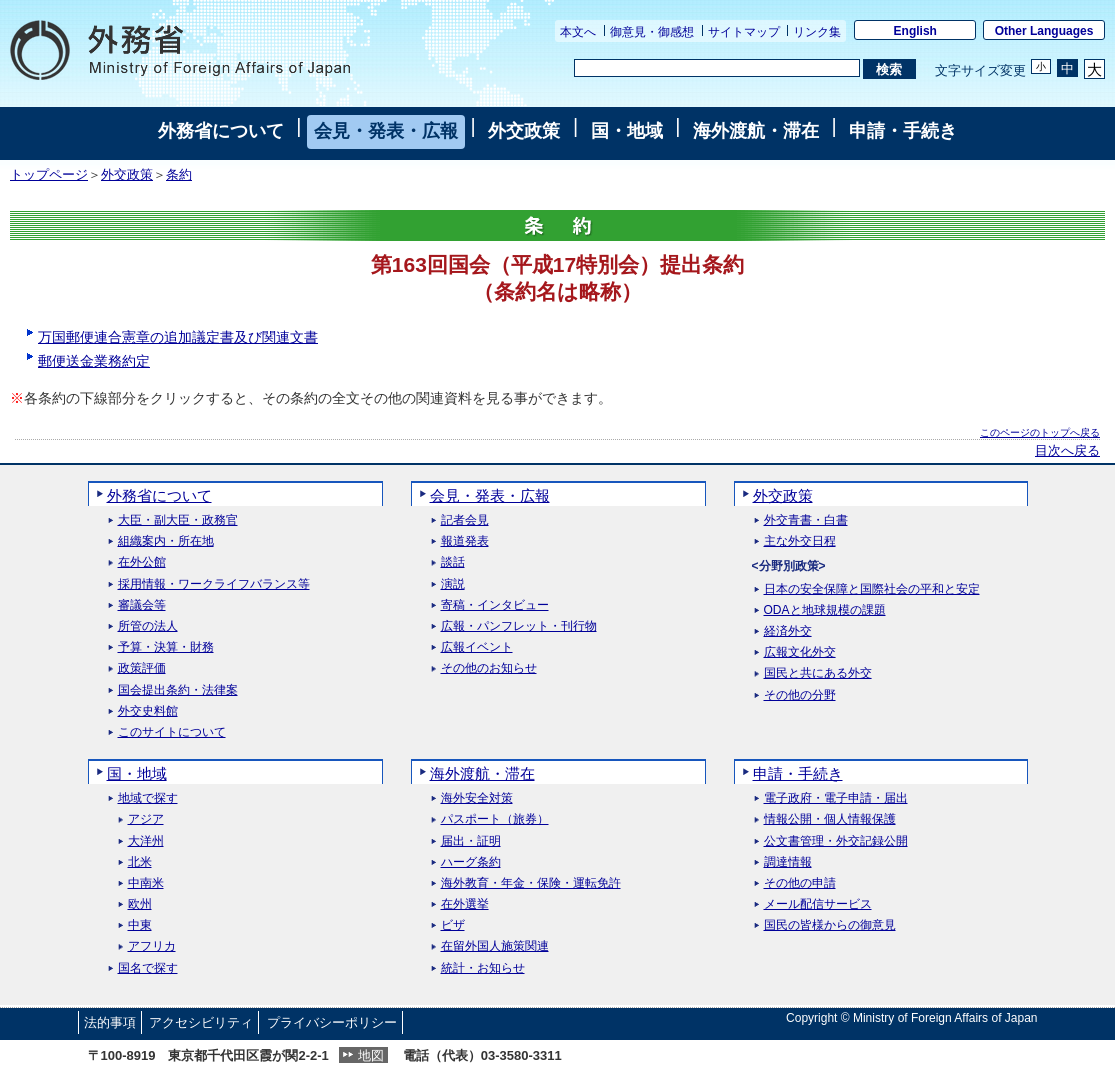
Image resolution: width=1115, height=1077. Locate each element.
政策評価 (142, 668)
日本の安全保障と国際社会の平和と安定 (872, 589)
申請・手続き (903, 131)
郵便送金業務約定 (94, 361)
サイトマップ (744, 32)
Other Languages (1044, 31)
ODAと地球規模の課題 (825, 610)
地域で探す (148, 798)
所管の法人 (148, 626)
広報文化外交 (800, 652)
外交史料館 (148, 711)
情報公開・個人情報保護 (830, 819)
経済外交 (788, 631)
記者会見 (465, 520)
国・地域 (627, 131)
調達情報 (788, 862)
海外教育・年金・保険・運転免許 (531, 883)
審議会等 (142, 605)
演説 (453, 584)
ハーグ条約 (471, 862)
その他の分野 (800, 695)
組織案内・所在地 (166, 541)
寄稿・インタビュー (495, 605)
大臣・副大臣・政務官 (178, 520)
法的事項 (110, 1022)
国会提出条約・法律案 (178, 690)
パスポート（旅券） (495, 819)
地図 (371, 1055)
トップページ (49, 175)
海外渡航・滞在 (756, 131)
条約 (179, 175)
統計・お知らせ (483, 968)
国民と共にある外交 (818, 673)
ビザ (453, 925)
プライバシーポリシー (332, 1022)
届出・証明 (471, 841)
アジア (146, 819)
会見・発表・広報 (386, 131)
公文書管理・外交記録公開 (836, 841)
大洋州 (146, 841)
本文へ (578, 32)
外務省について (221, 131)
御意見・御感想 (652, 32)
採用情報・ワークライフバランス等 (214, 584)
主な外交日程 (800, 541)
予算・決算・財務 (166, 647)
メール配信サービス (818, 904)
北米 (140, 862)
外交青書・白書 (806, 520)
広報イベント (477, 647)
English (915, 31)
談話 (453, 562)
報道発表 (465, 541)
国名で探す (148, 968)
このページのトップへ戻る (1040, 432)
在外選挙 (465, 904)
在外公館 (142, 562)
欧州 (140, 904)
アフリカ (152, 946)
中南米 (146, 883)
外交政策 (524, 131)
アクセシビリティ (201, 1022)
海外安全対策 (477, 798)
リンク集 (817, 32)
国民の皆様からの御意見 (830, 925)
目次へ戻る (1067, 451)
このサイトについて (172, 732)
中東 (140, 925)
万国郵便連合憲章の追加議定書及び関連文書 (178, 337)
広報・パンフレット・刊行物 (519, 626)
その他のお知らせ (489, 668)
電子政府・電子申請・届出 (836, 798)
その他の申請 (800, 883)
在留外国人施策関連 (495, 946)
